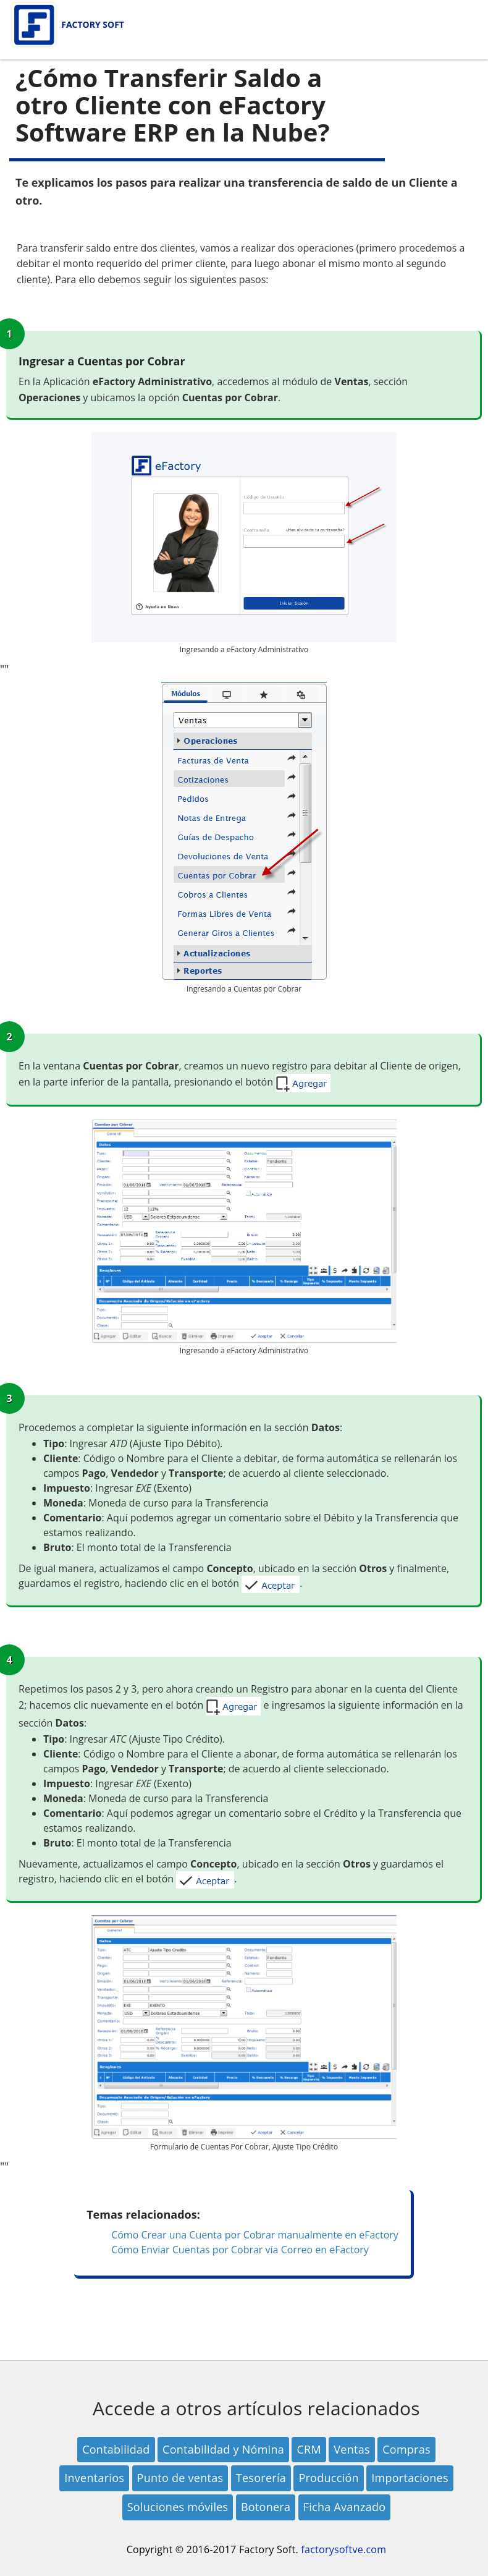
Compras (406, 2449)
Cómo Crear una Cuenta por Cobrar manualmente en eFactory (254, 2235)
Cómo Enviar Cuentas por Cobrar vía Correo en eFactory (240, 2249)
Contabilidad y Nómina (223, 2449)
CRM (309, 2449)
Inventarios (94, 2477)
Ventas (351, 2449)
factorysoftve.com (343, 2549)
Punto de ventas (180, 2477)
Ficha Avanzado (344, 2506)
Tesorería (261, 2477)
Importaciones (409, 2477)
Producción (328, 2477)
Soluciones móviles (178, 2506)
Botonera (265, 2506)
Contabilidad (116, 2449)
